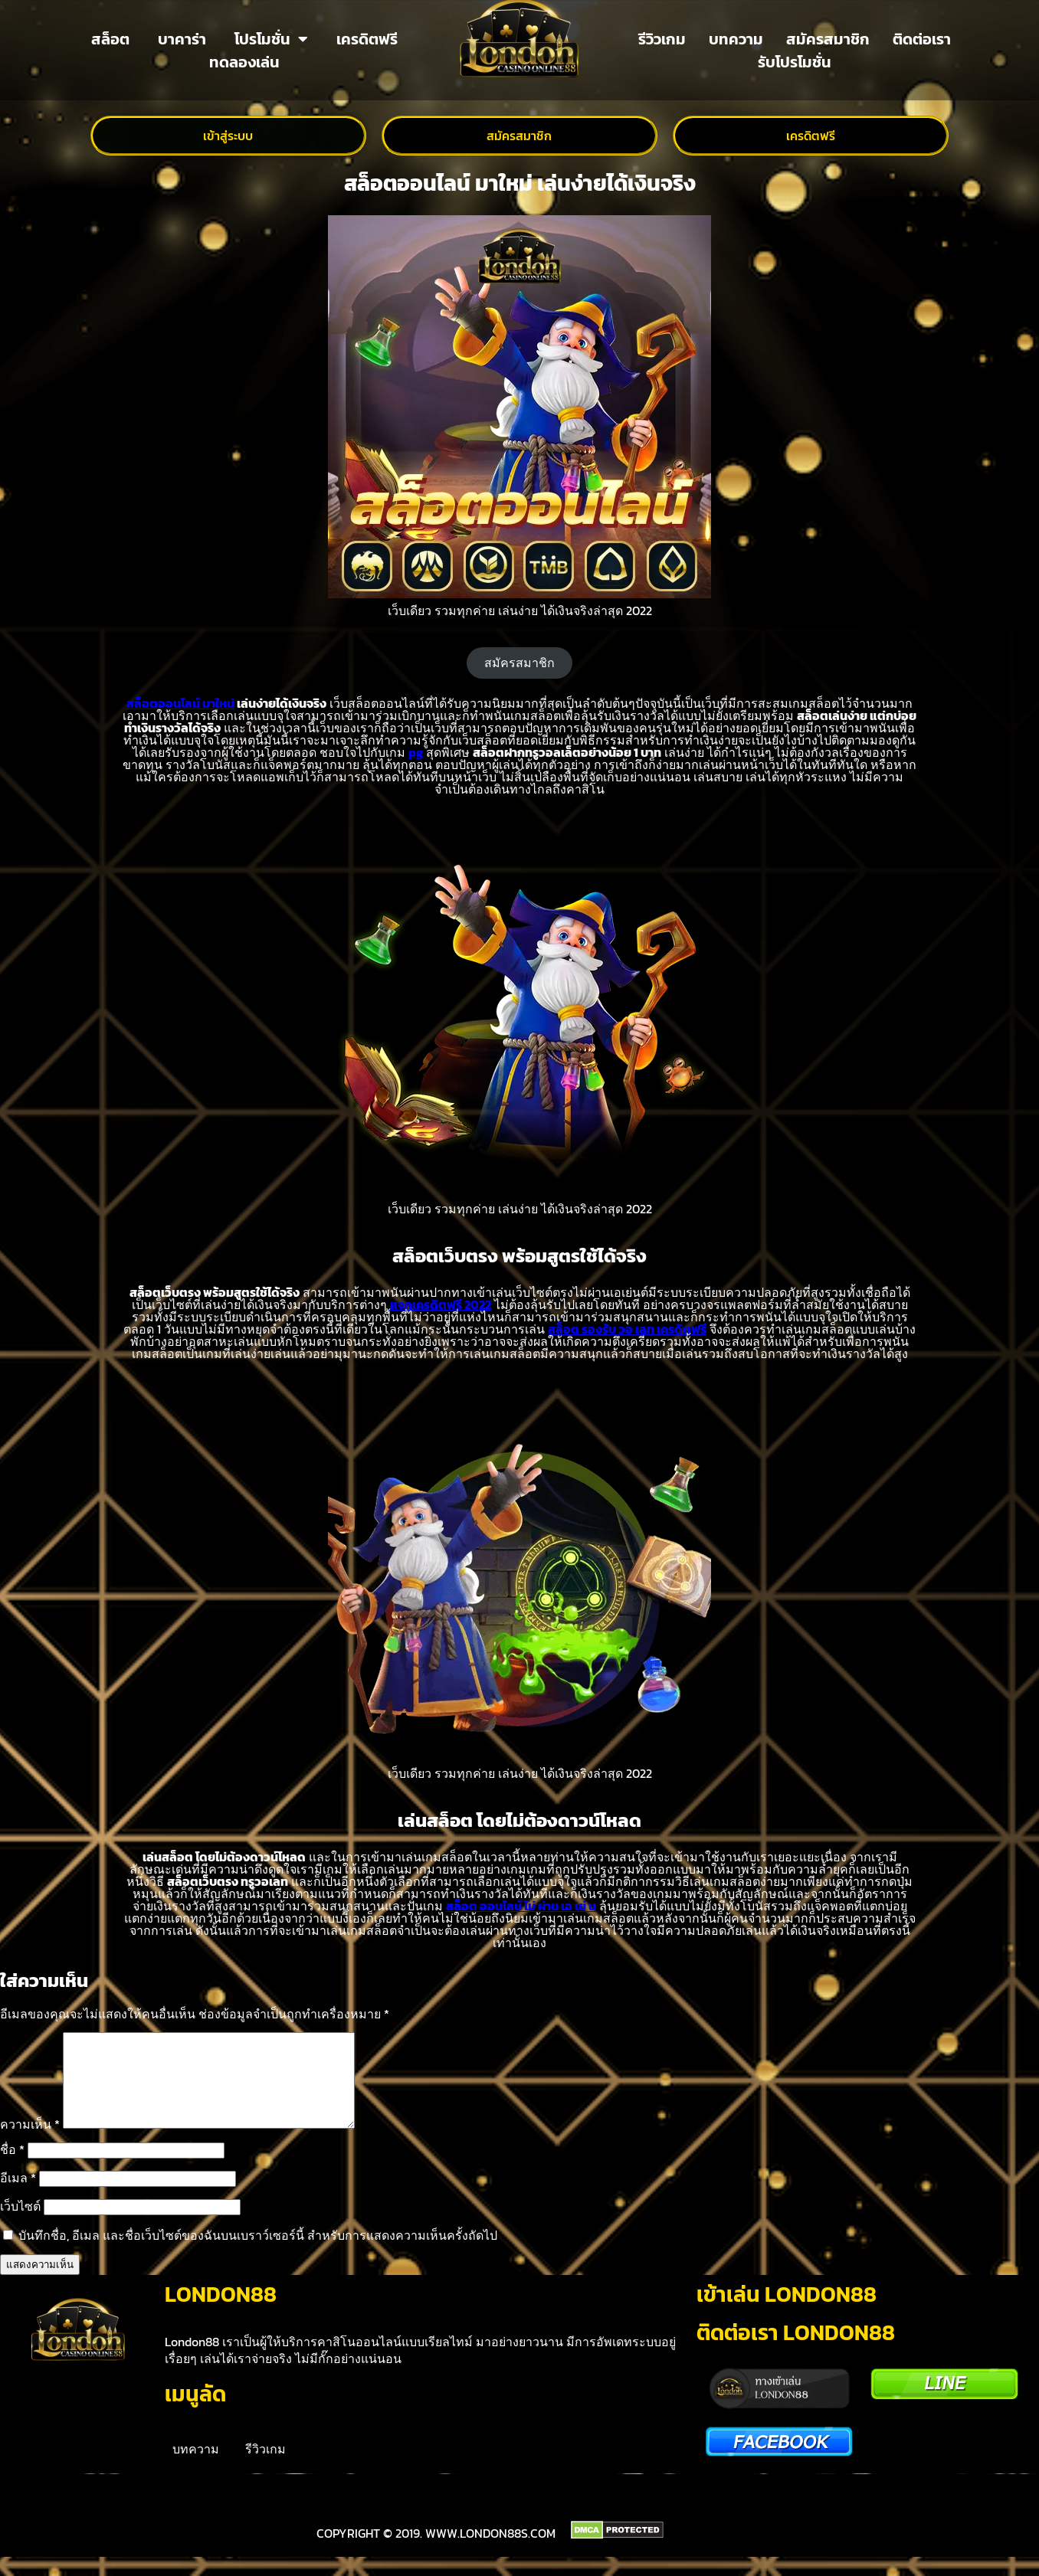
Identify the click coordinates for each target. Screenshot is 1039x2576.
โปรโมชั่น (271, 39)
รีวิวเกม (662, 39)
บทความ (736, 39)
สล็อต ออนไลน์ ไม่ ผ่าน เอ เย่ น (521, 1906)
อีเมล (18, 2196)
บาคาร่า (182, 39)
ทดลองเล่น (244, 62)
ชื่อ (12, 2168)
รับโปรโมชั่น (794, 62)
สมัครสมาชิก (828, 39)
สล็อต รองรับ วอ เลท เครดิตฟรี (627, 1329)
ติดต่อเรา (922, 39)
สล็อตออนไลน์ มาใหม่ (180, 703)
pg (415, 752)
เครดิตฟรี (367, 39)
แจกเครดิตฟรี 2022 (440, 1304)
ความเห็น (30, 2142)
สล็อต (110, 39)
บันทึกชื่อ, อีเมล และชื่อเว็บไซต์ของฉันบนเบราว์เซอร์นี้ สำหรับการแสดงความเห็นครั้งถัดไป (257, 2253)
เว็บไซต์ (20, 2224)
